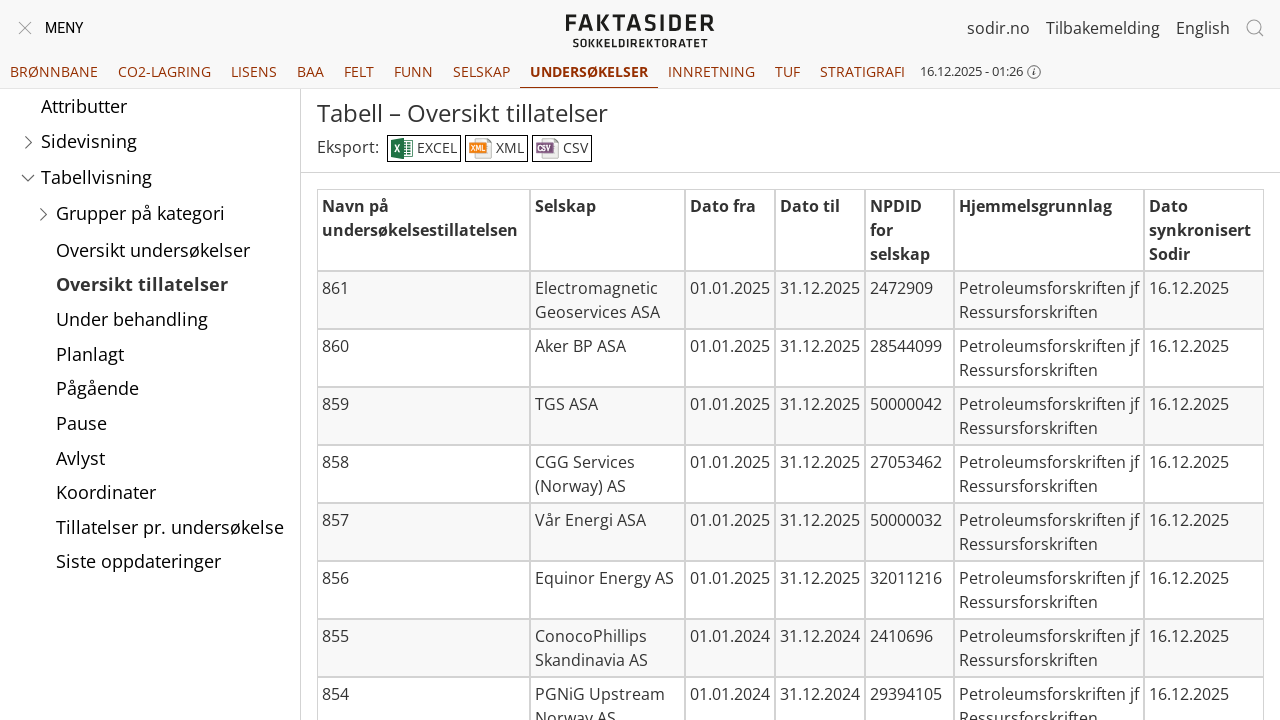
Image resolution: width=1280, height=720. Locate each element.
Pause (81, 423)
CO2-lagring (164, 71)
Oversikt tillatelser (142, 284)
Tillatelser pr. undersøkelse (170, 527)
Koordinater (106, 492)
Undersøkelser (589, 71)
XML (496, 149)
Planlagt (90, 354)
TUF (787, 71)
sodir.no (998, 28)
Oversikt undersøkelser (153, 250)
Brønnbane (54, 71)
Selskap (481, 71)
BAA (310, 71)
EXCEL (423, 149)
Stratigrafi (862, 71)
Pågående (97, 388)
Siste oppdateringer (138, 561)
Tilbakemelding (1103, 28)
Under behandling (132, 319)
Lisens (254, 71)
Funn (413, 71)
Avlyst (80, 458)
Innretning (711, 71)
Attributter (84, 106)
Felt (359, 71)
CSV (562, 149)
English (1203, 28)
